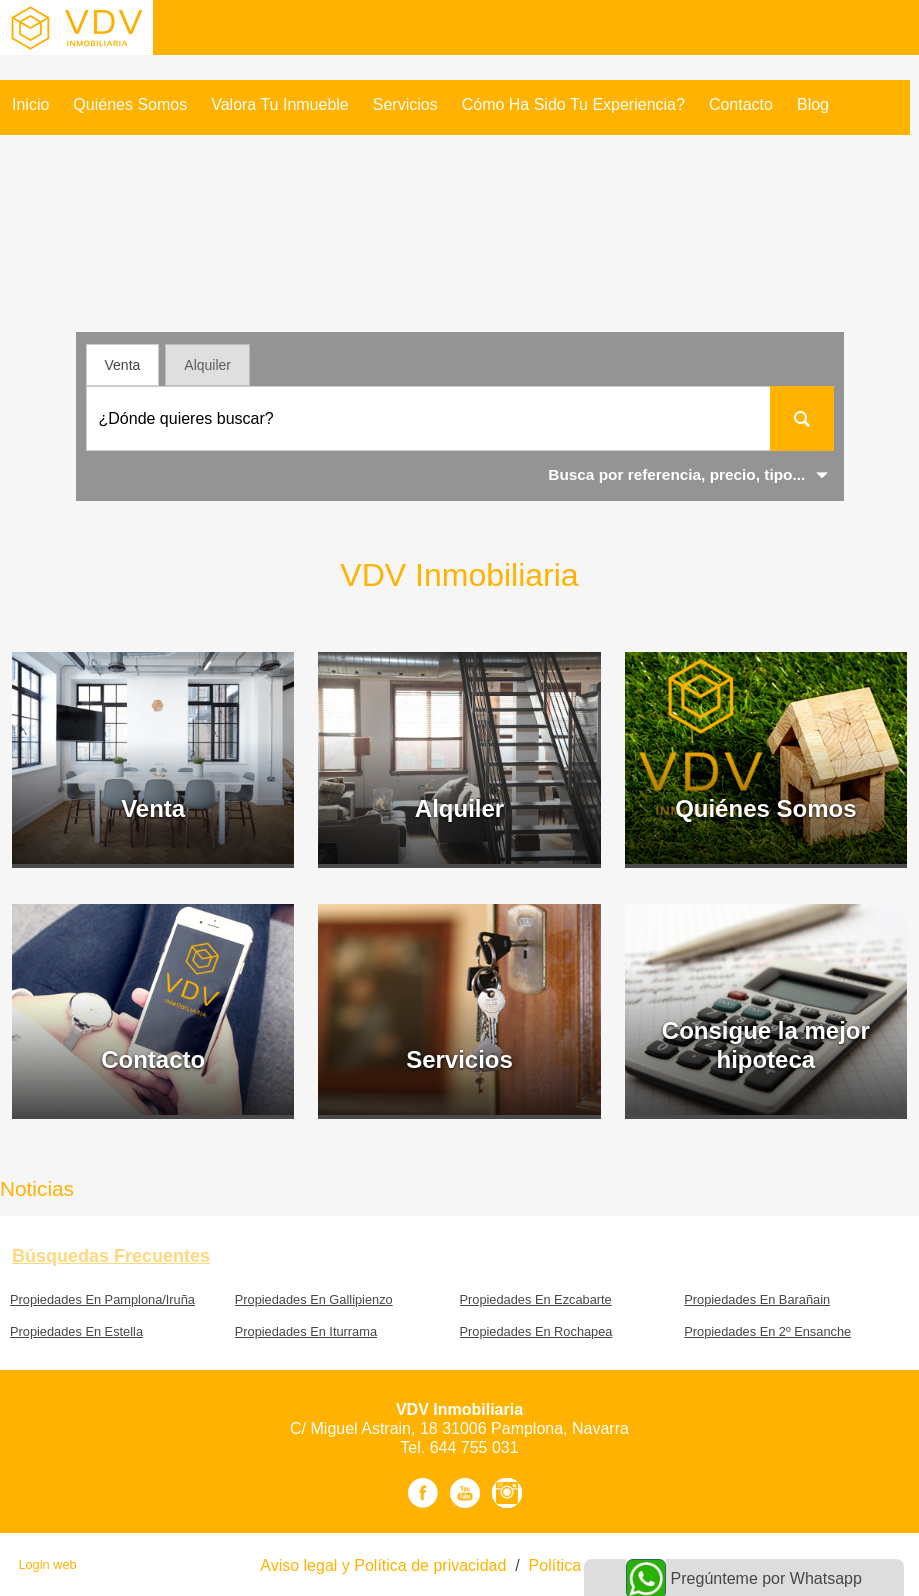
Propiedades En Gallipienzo (314, 1299)
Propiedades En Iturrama (306, 1331)
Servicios (405, 104)
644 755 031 (474, 1447)
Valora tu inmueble (280, 104)
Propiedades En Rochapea (536, 1331)
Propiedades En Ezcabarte (536, 1299)
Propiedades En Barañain (757, 1299)
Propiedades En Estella (76, 1331)
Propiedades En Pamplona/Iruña (102, 1299)
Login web (47, 1564)
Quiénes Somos (130, 104)
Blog (813, 104)
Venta (123, 365)
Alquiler (207, 365)
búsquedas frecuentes (111, 1256)
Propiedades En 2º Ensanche (767, 1331)
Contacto (741, 104)
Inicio (30, 104)
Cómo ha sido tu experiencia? (573, 104)
